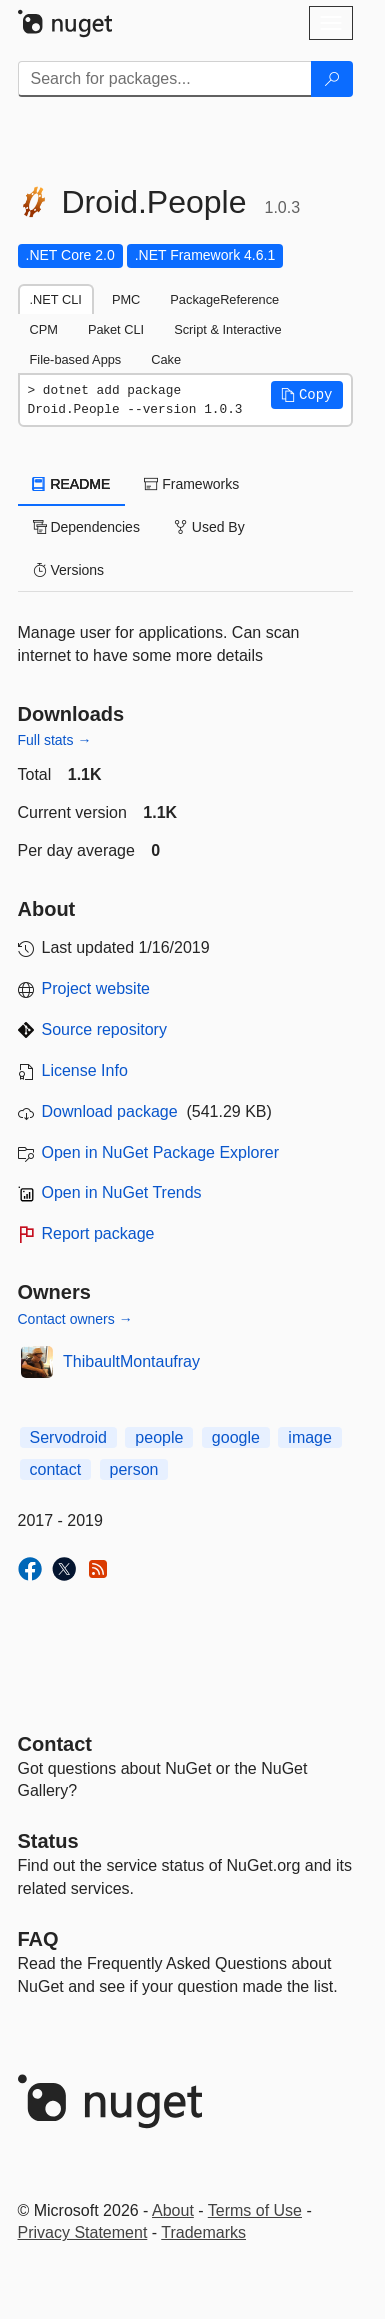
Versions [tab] (69, 570)
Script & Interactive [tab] (227, 329)
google (236, 1437)
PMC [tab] (126, 299)
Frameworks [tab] (191, 484)
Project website (96, 988)
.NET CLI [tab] (56, 299)
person (134, 1469)
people (159, 1437)
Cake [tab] (166, 359)
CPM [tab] (44, 329)
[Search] (332, 79)
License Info (85, 1070)
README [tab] (72, 484)
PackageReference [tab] (224, 299)
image (310, 1437)
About (173, 2210)
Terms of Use (255, 2210)
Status (48, 1841)
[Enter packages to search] (165, 79)
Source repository (104, 1029)
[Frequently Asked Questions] (38, 1939)
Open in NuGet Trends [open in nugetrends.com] (122, 1192)
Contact (55, 1744)
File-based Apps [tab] (76, 359)
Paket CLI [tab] (116, 329)
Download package (110, 1111)
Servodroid (68, 1437)
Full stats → (55, 740)
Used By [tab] (209, 527)
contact (56, 1469)
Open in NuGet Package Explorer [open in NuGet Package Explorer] (160, 1152)
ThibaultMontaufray (131, 1361)
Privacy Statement (83, 2232)
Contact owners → (75, 1319)
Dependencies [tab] (86, 527)
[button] (307, 395)
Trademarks (203, 2232)
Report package (98, 1233)
